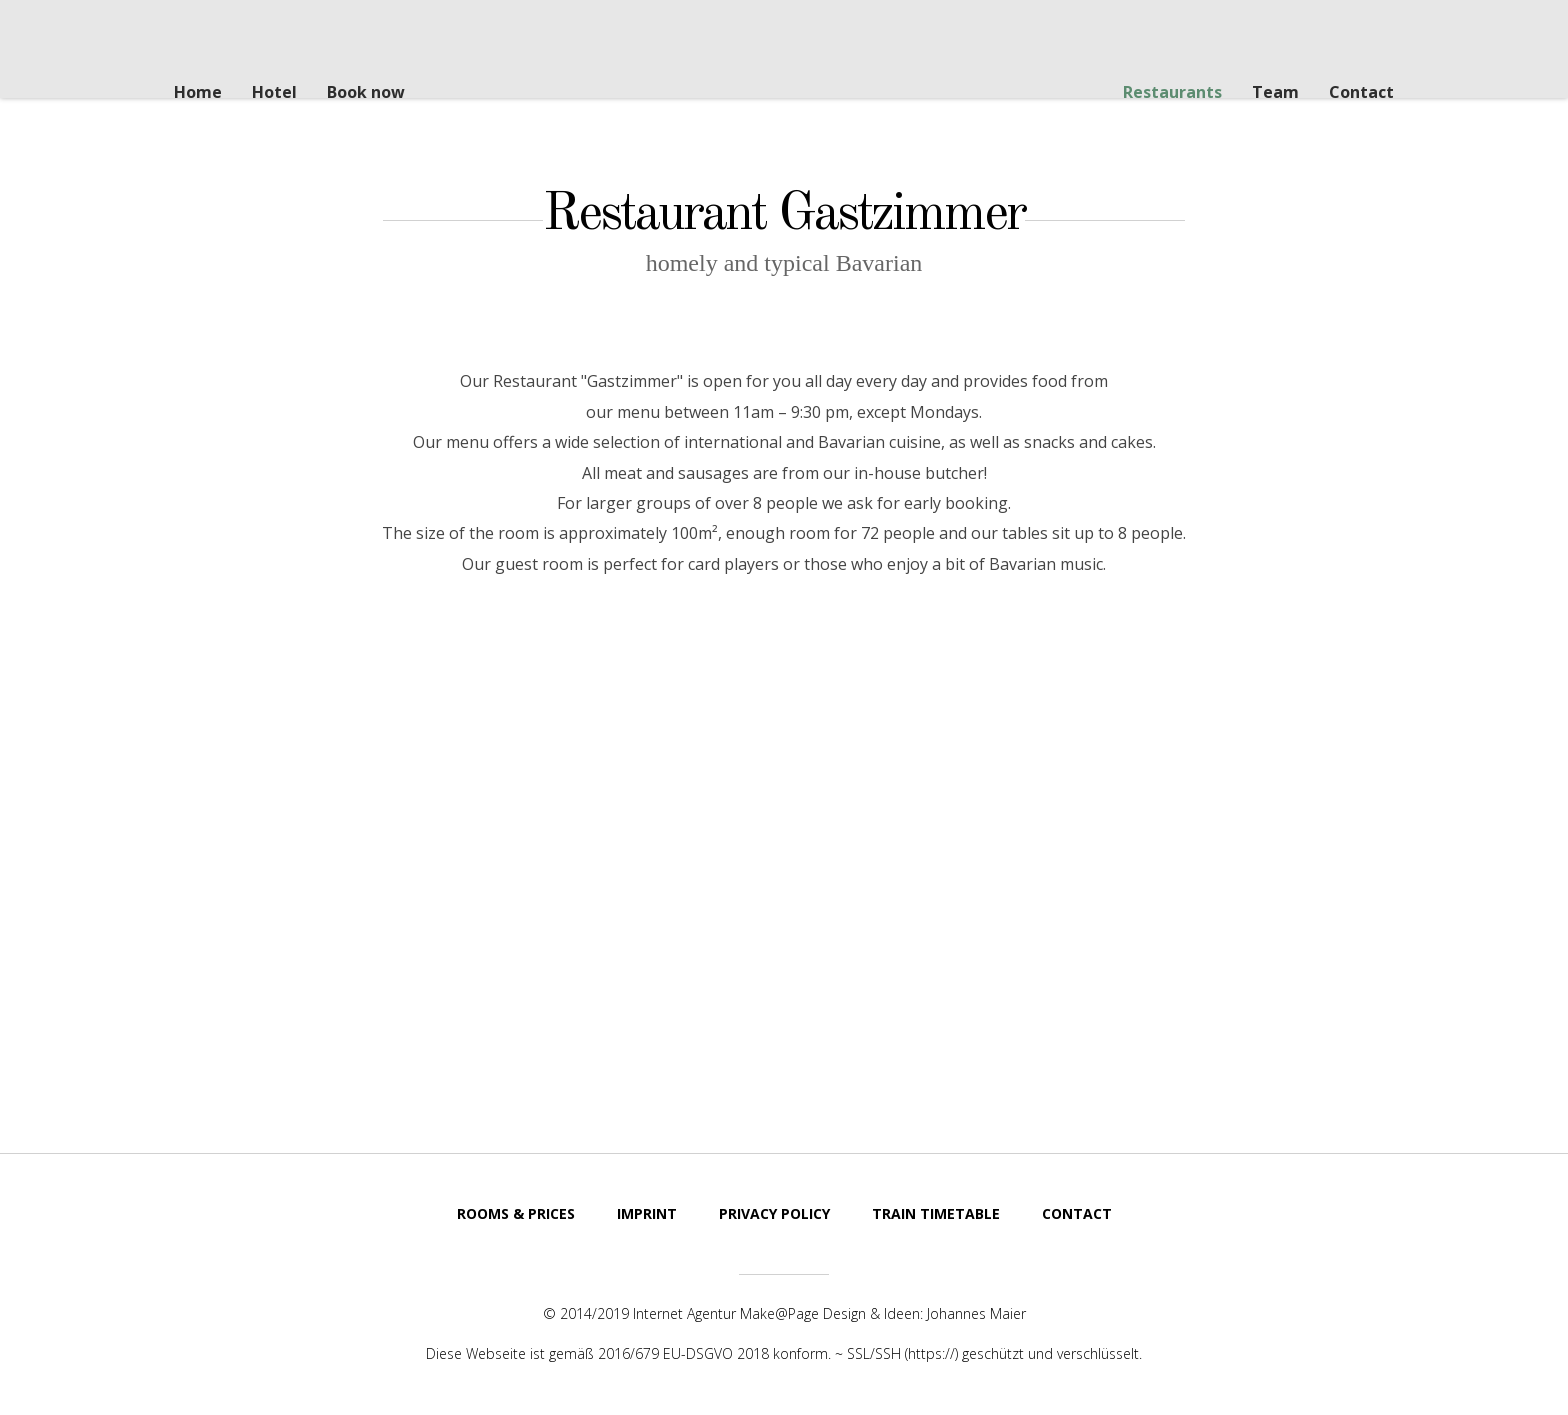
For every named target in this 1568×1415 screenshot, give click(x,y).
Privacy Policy (774, 1213)
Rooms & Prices (516, 1213)
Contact (1361, 92)
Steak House (762, 69)
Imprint (647, 1213)
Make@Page (779, 1313)
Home (198, 92)
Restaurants (1172, 92)
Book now (366, 92)
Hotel (274, 92)
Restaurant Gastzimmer (784, 213)
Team (1275, 92)
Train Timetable (936, 1213)
